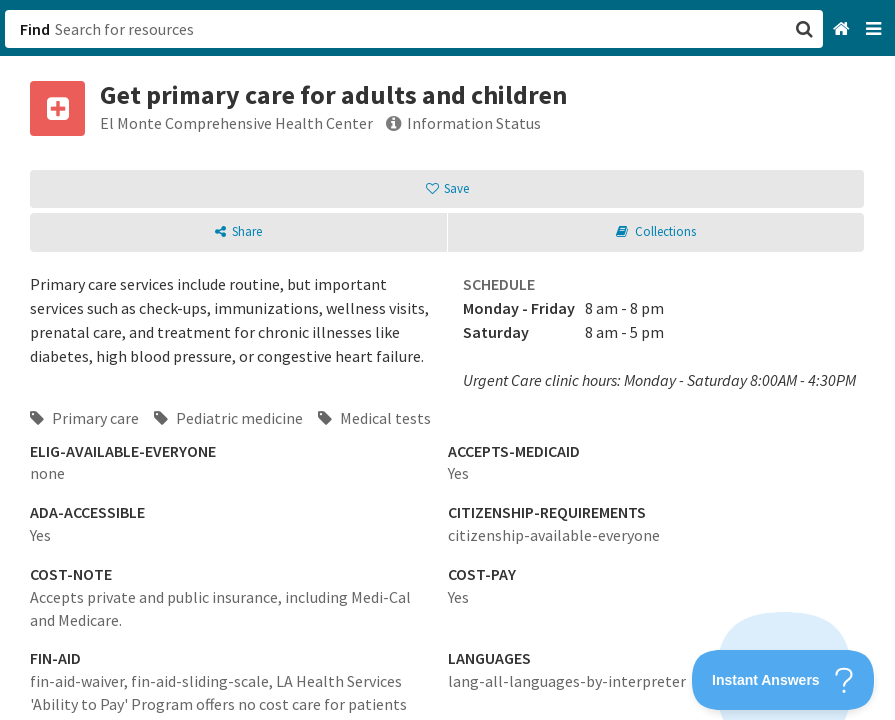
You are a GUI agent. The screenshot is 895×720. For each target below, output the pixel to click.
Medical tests (374, 418)
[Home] (843, 29)
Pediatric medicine (228, 418)
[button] (447, 360)
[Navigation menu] (875, 29)
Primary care (84, 418)
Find (35, 29)
